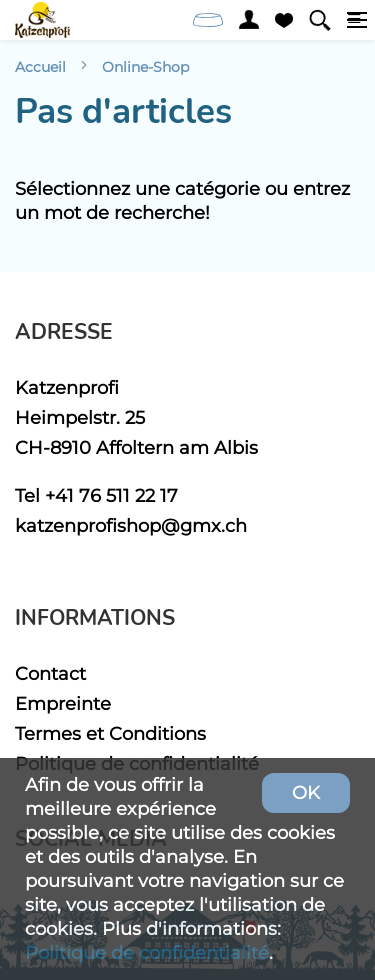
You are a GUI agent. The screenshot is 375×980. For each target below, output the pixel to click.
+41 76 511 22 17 (111, 495)
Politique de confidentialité (147, 952)
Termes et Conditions (110, 733)
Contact (50, 673)
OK (306, 792)
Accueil (40, 67)
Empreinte (63, 703)
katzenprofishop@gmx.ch (131, 525)
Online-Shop (145, 67)
